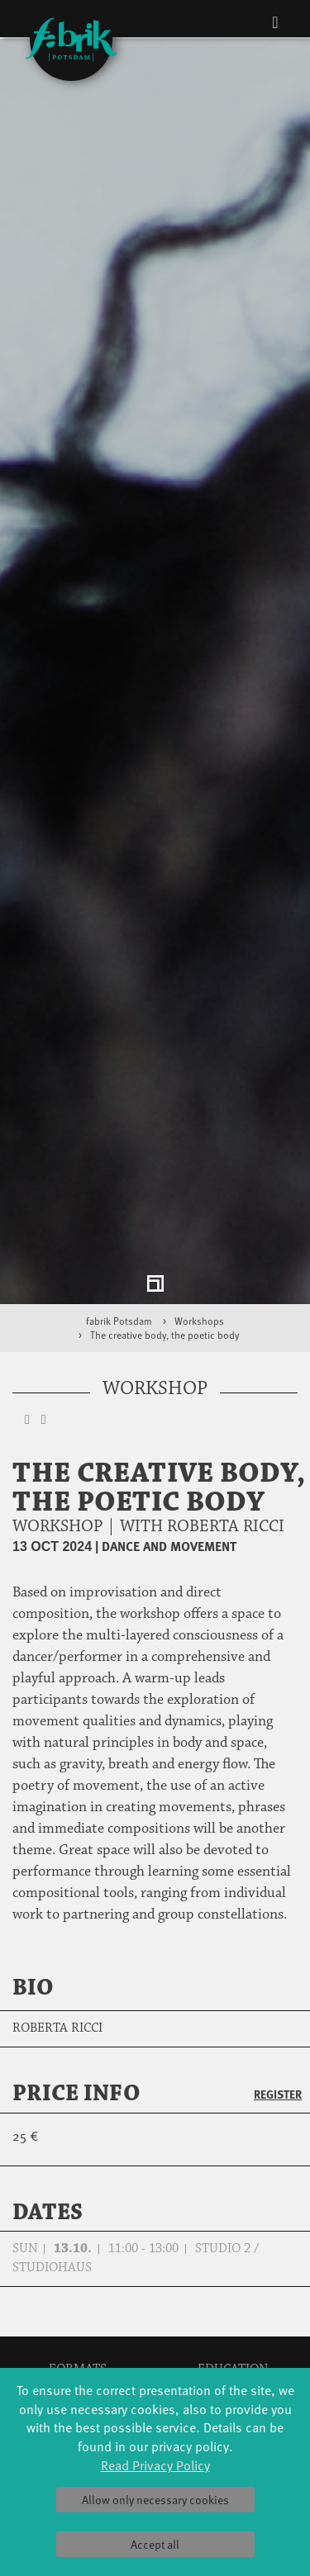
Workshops (199, 1211)
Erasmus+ (232, 2365)
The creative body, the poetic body (165, 1225)
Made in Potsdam (78, 2332)
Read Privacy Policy (155, 2464)
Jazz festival (78, 2299)
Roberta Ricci (57, 1919)
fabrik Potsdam (119, 1211)
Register (278, 1984)
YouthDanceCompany (232, 2282)
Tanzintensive (232, 2315)
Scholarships (232, 2332)
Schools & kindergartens (232, 2299)
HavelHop (77, 2348)
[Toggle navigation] (275, 21)
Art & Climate (77, 2315)
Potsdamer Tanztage (77, 2365)
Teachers (232, 2348)
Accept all (155, 2544)
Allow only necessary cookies (155, 2499)
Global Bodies (77, 2282)
